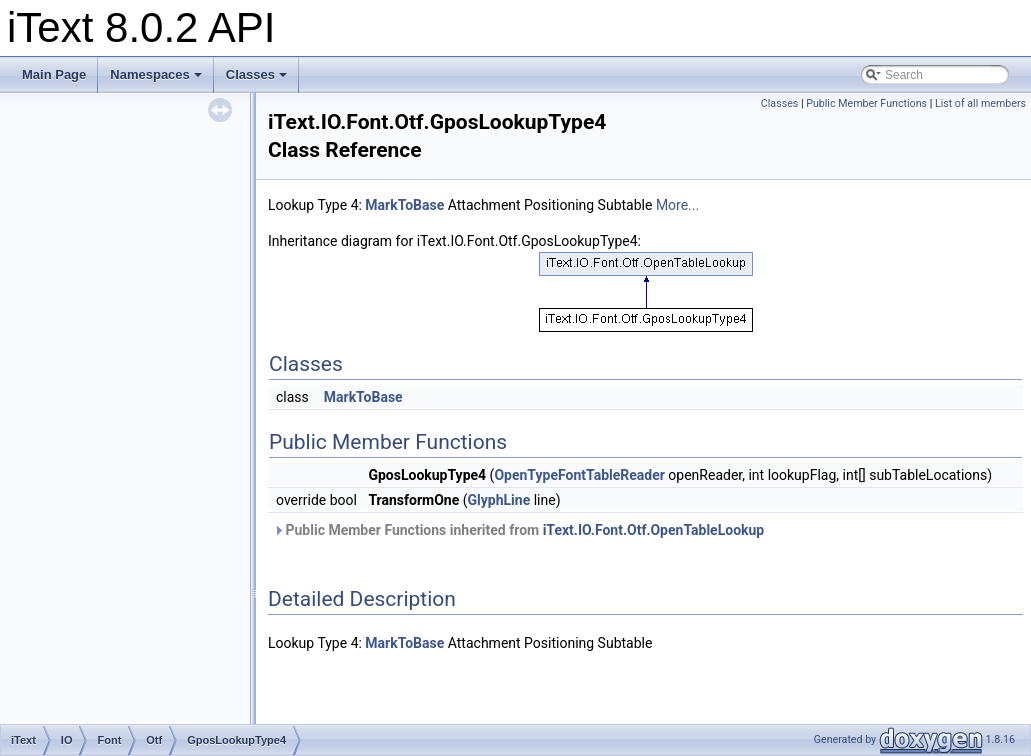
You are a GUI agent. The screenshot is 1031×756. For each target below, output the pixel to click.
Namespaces (156, 74)
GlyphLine (499, 500)
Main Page (54, 74)
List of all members (980, 103)
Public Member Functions (866, 103)
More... (677, 205)
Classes (256, 74)
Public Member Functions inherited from (518, 530)
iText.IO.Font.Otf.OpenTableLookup (654, 530)
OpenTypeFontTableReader (579, 475)
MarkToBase (404, 205)
